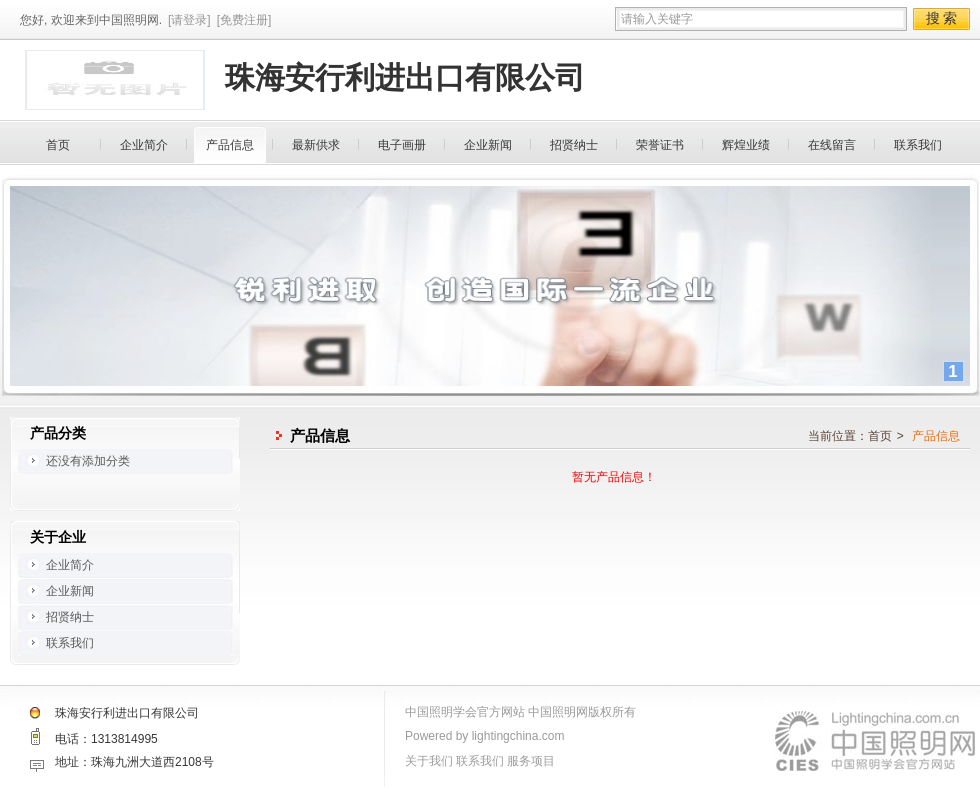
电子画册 (402, 145)
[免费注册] (244, 20)
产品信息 (230, 145)
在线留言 (832, 145)
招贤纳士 (574, 145)
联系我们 (918, 145)
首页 (58, 145)
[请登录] (189, 20)
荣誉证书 (660, 145)
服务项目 (531, 761)
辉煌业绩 (746, 145)
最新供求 (316, 145)
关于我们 (429, 761)
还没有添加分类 (88, 461)
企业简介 (144, 145)
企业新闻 (488, 145)
